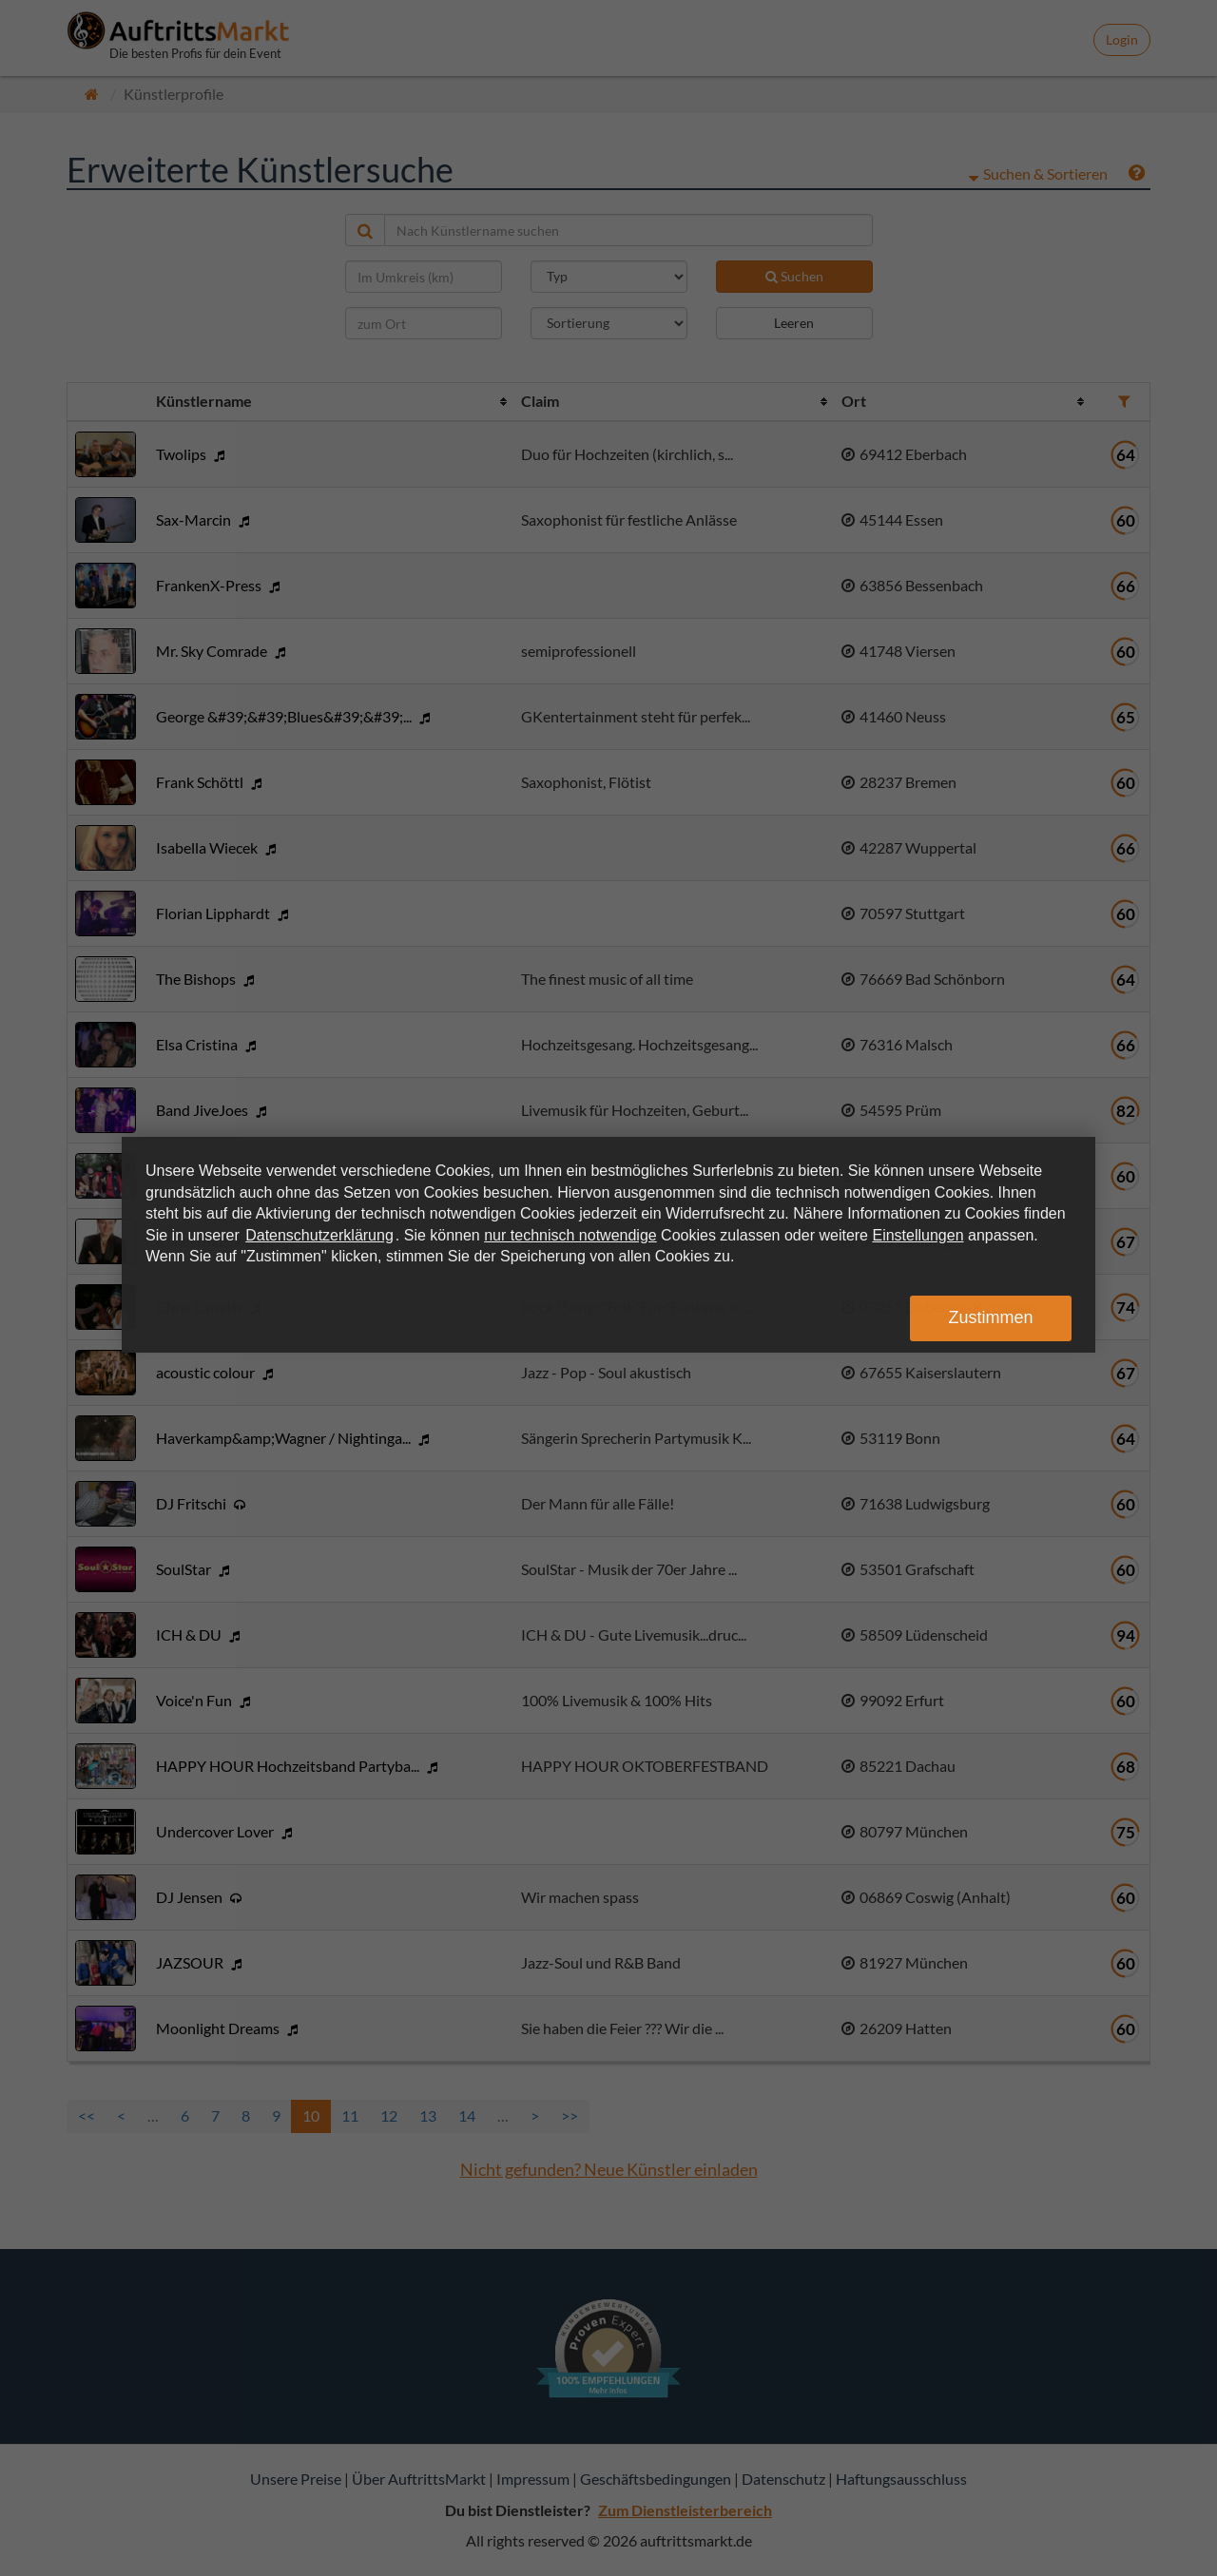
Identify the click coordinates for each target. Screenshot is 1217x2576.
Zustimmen (990, 1317)
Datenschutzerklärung (319, 1235)
